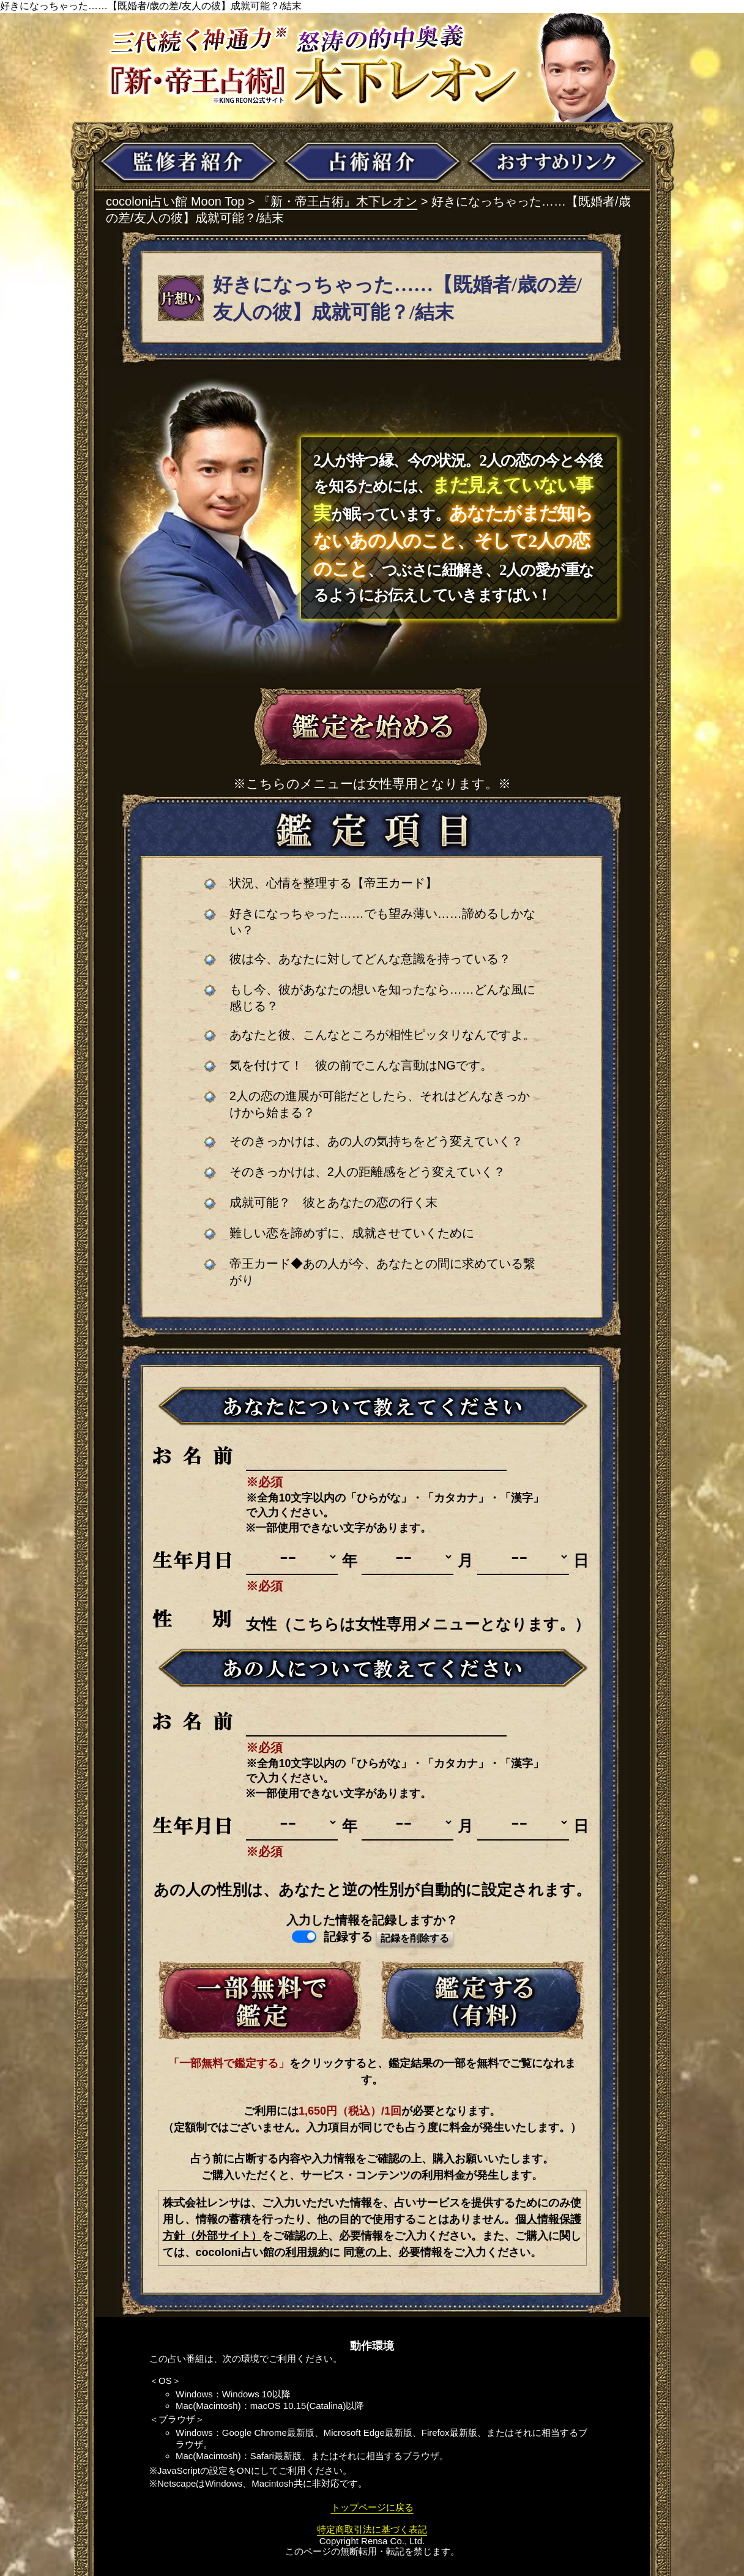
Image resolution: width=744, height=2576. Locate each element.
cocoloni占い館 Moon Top (175, 201)
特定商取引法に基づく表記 (372, 2529)
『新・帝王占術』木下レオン (337, 201)
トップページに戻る (372, 2507)
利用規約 (307, 2252)
